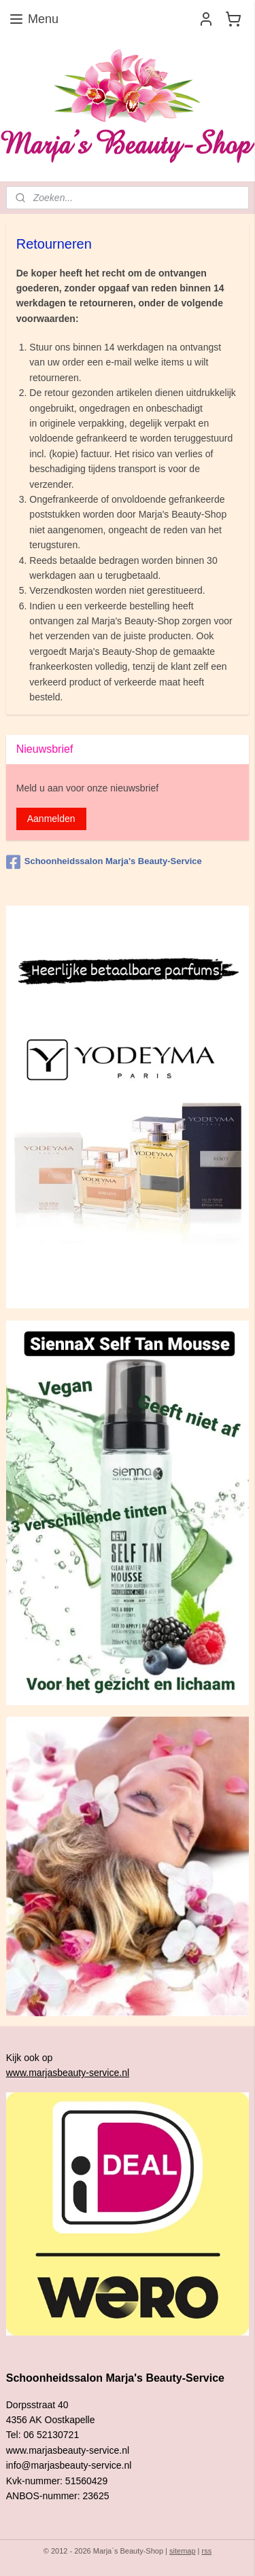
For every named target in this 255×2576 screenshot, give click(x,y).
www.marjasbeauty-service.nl (67, 2072)
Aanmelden (51, 818)
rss (207, 2551)
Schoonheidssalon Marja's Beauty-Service (104, 862)
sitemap (182, 2551)
